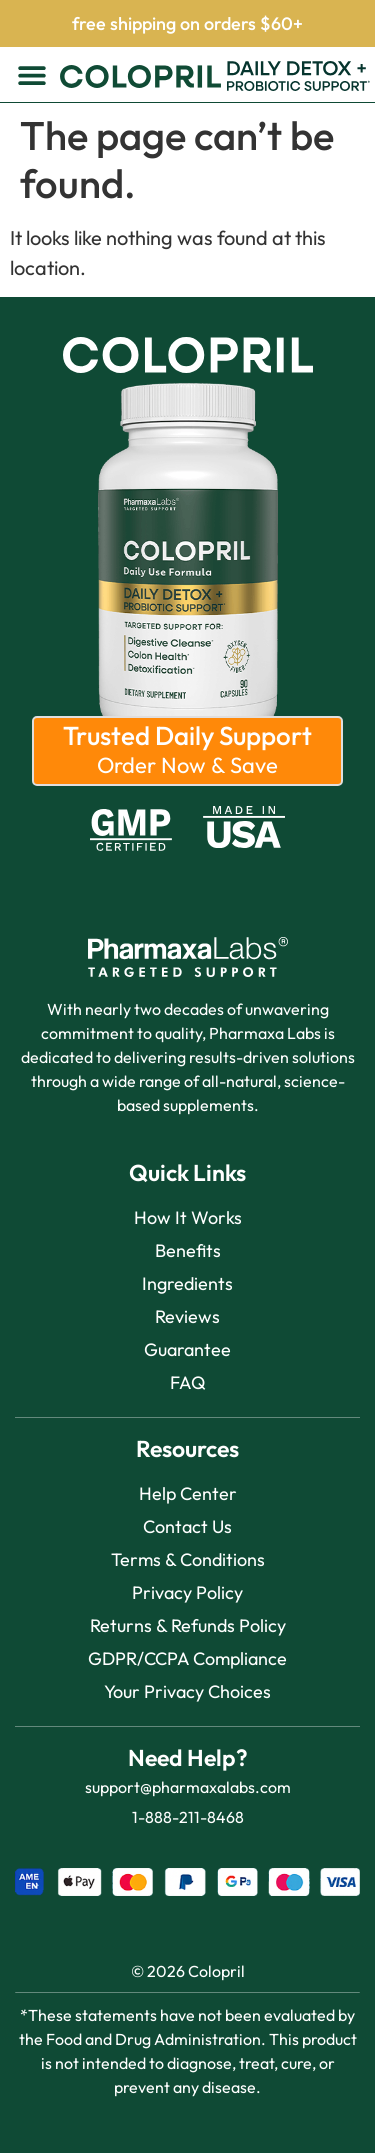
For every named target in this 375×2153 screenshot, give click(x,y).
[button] (32, 74)
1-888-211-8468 (188, 1817)
